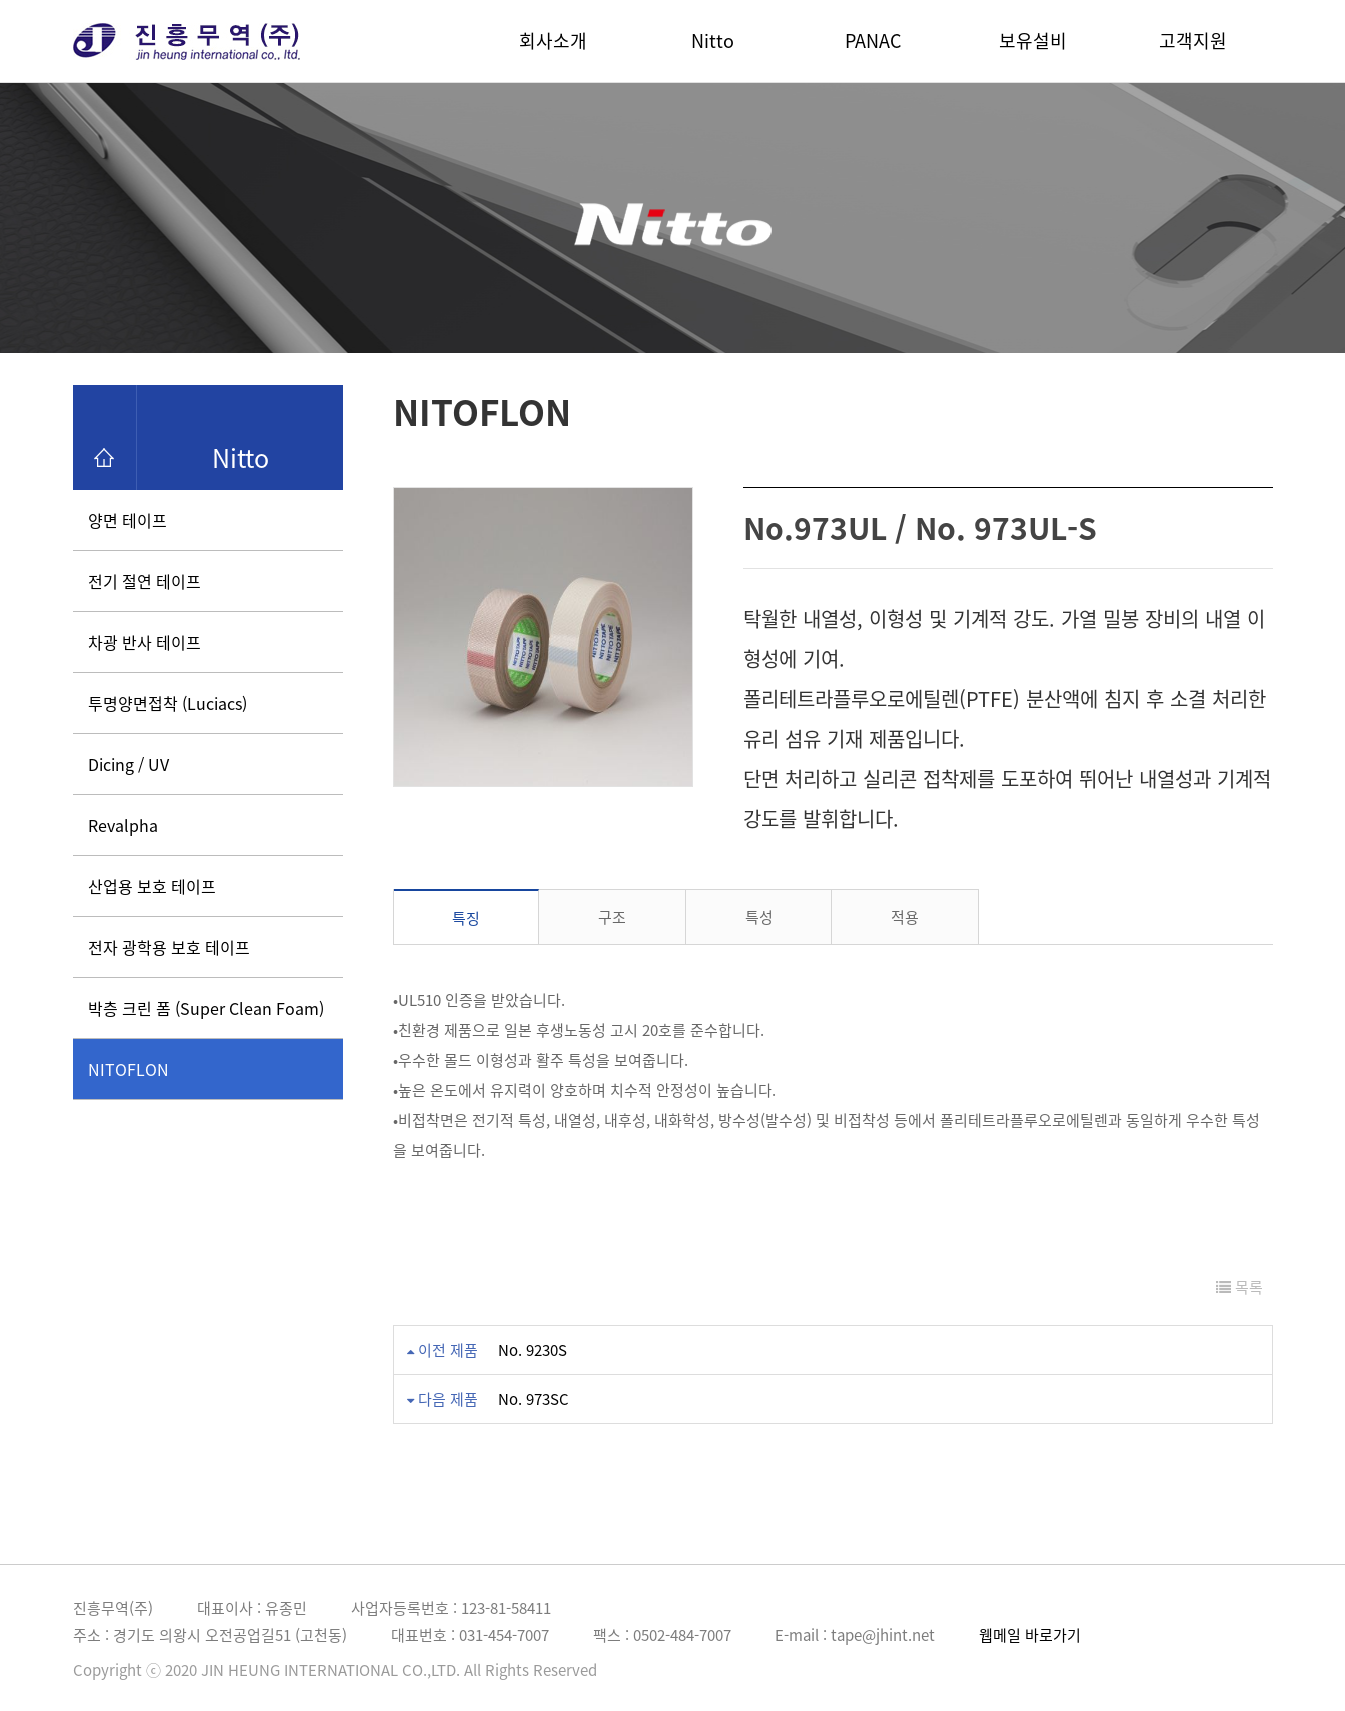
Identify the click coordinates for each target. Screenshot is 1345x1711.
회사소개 (553, 40)
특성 (759, 917)
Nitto (712, 40)
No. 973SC (533, 1399)
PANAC (873, 40)
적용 (905, 917)
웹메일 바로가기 (1030, 1635)
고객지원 (1193, 40)
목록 (1239, 1287)
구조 (612, 917)
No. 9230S (532, 1350)
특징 (466, 918)
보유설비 (1033, 40)
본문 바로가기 (0, 0)
